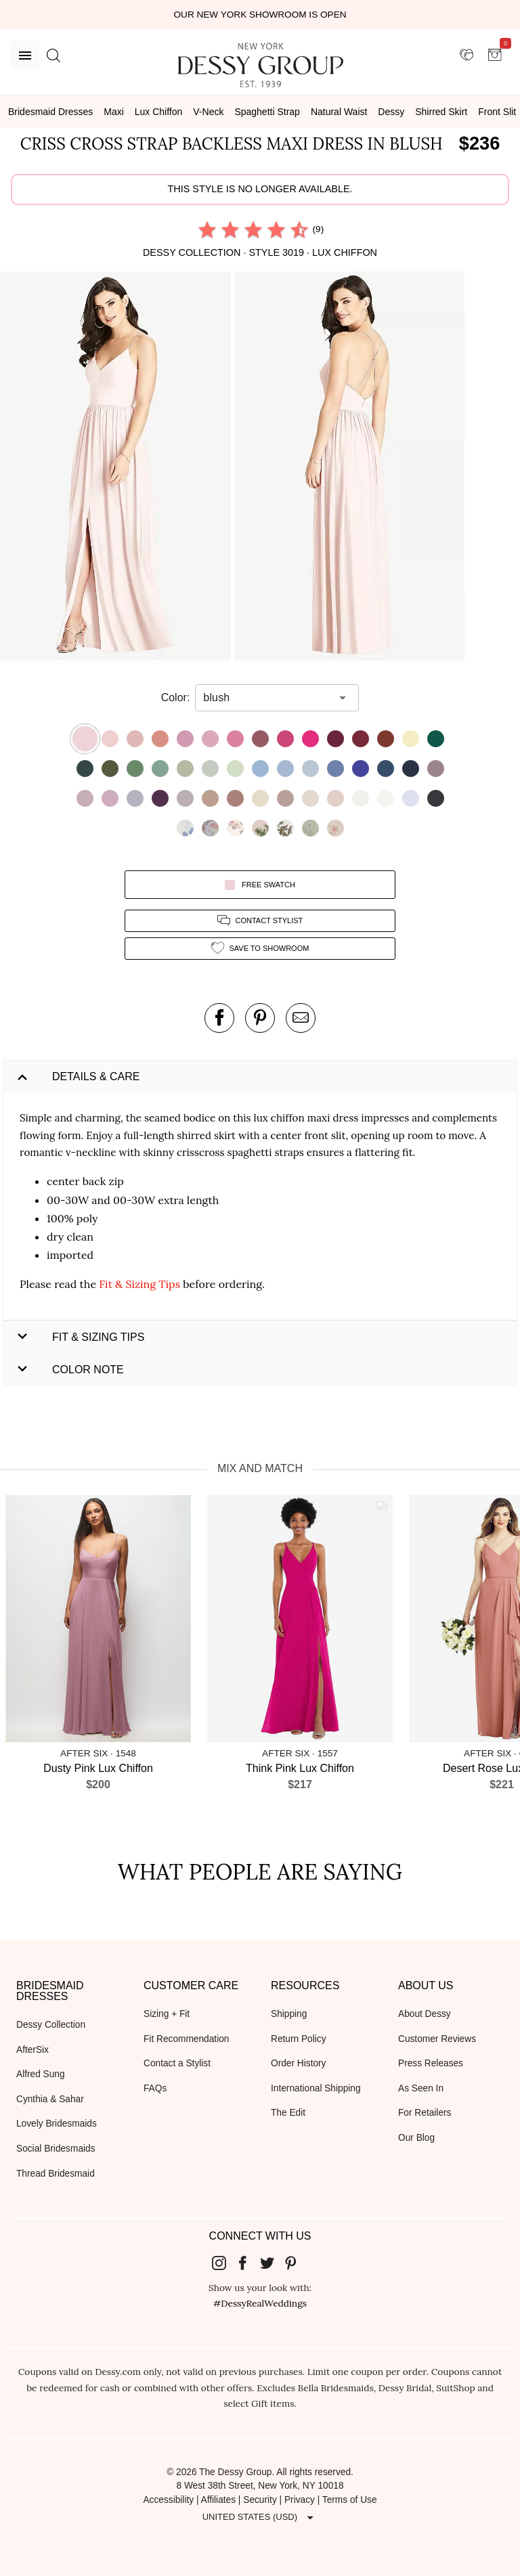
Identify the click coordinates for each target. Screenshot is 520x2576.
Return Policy (298, 2039)
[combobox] (266, 698)
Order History (298, 2063)
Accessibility (168, 2500)
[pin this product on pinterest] (260, 1018)
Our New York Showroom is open (259, 14)
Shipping (289, 2014)
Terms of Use (349, 2500)
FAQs (155, 2088)
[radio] (207, 229)
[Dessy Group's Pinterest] (296, 2262)
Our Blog (416, 2138)
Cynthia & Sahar (50, 2099)
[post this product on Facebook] (219, 1018)
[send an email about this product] (301, 1018)
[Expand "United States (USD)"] (260, 2517)
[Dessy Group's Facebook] (248, 2262)
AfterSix (32, 2050)
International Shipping (316, 2088)
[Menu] (25, 55)
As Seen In (420, 2088)
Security (260, 2500)
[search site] (53, 55)
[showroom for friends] (466, 55)
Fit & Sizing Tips (139, 1284)
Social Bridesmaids (55, 2149)
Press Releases (430, 2063)
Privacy (299, 2500)
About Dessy (424, 2014)
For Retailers (424, 2113)
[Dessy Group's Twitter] (272, 2262)
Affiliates (218, 2500)
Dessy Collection (50, 2025)
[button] (117, 468)
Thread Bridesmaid (55, 2174)
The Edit (288, 2113)
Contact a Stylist (177, 2063)
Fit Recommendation (186, 2039)
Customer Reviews (437, 2039)
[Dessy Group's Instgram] (224, 2262)
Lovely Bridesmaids (56, 2123)
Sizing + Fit (167, 2014)
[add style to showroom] (260, 948)
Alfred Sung (40, 2074)
